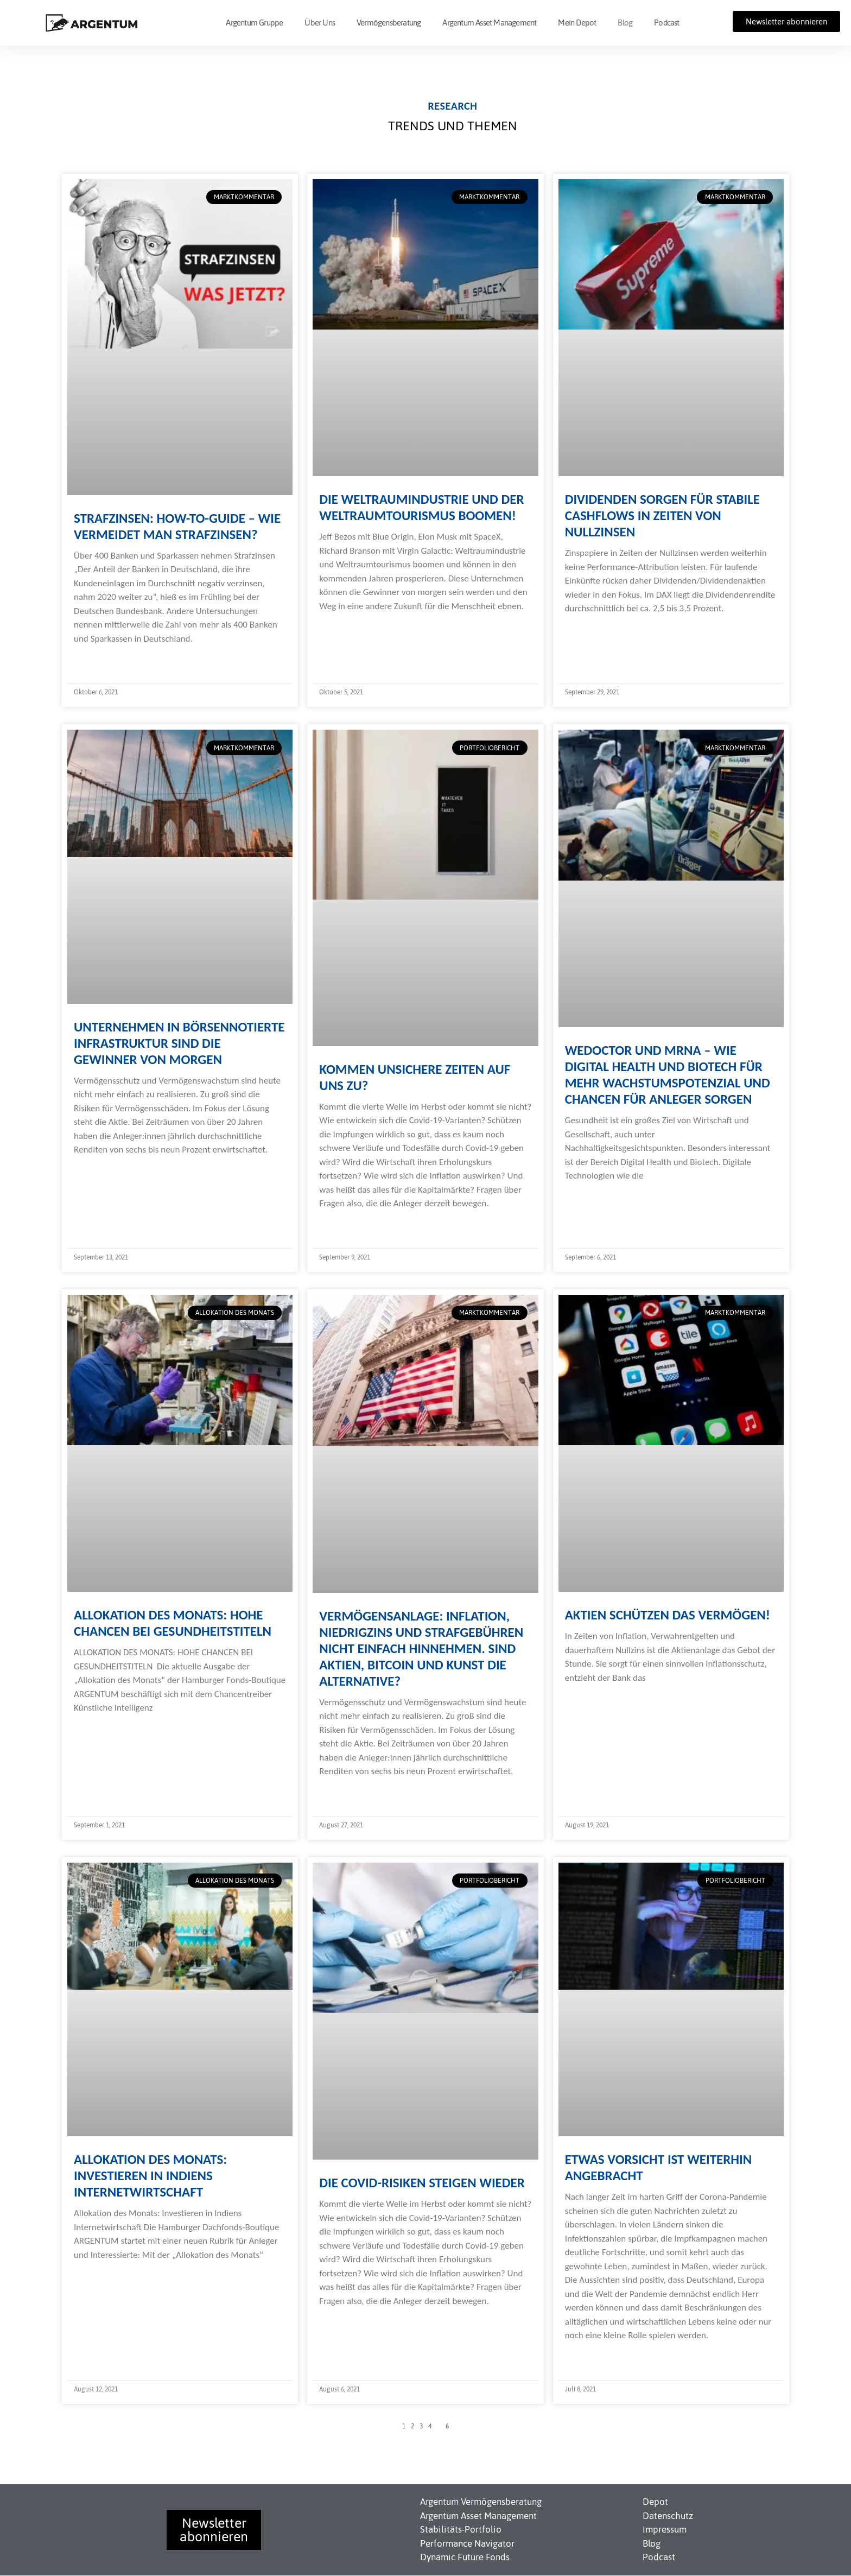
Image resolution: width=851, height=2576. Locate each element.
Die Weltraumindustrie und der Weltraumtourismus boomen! (421, 507)
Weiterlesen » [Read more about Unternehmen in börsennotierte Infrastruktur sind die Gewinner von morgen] (99, 1171)
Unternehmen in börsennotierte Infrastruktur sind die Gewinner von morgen (179, 1043)
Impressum (665, 2529)
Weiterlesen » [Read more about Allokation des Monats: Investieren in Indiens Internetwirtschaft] (99, 2276)
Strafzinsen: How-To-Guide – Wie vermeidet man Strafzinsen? (177, 526)
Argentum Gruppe (254, 22)
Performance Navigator (467, 2543)
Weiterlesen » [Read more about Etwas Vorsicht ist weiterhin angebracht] (590, 2357)
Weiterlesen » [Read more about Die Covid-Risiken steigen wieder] (344, 2322)
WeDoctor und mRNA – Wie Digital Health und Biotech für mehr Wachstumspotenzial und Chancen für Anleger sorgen (667, 1074)
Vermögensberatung (389, 22)
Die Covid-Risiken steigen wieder (421, 2182)
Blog (625, 22)
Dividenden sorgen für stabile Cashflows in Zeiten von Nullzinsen (662, 515)
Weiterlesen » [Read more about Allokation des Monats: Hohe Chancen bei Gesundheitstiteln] (99, 1729)
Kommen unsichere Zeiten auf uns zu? (414, 1077)
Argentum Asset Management (489, 22)
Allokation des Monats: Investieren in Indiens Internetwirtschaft (150, 2175)
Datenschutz (668, 2515)
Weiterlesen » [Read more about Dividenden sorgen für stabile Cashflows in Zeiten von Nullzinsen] (590, 630)
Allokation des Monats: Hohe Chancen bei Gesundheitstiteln (172, 1623)
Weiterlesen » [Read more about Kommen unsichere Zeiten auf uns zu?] (344, 1225)
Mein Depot (577, 22)
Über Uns (319, 22)
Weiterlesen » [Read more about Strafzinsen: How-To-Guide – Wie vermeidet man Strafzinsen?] (99, 660)
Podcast (666, 22)
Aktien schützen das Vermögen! (667, 1614)
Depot (655, 2501)
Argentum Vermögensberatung (481, 2501)
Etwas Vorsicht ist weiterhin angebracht (658, 2167)
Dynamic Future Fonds (465, 2557)
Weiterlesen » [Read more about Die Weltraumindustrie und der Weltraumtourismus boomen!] (344, 627)
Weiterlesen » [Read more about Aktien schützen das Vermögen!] (590, 1699)
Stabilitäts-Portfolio (460, 2529)
